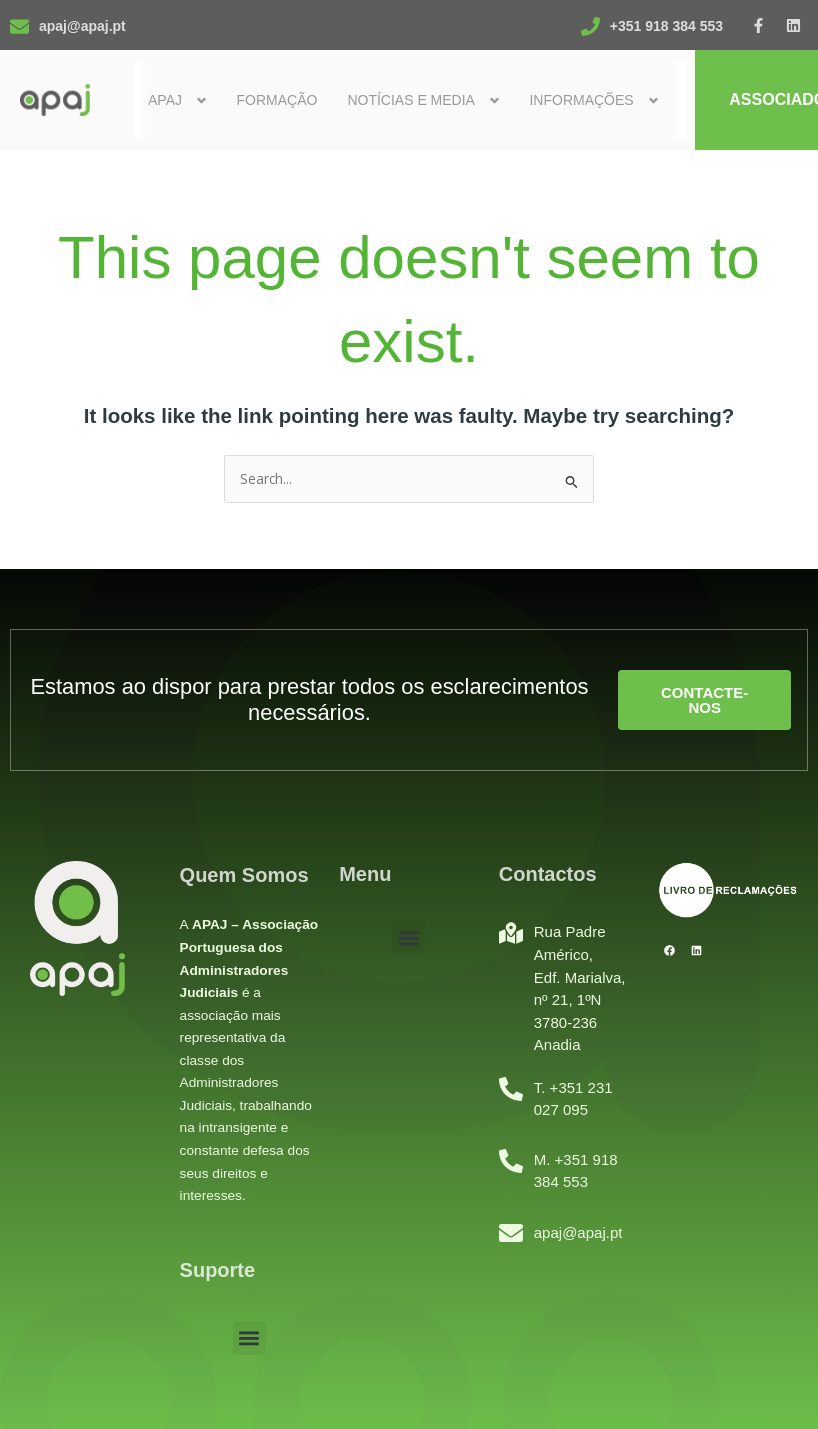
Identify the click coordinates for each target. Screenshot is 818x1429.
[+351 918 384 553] (590, 26)
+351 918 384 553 (666, 26)
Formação (276, 100)
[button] (249, 1338)
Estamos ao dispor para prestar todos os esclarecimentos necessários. (309, 699)
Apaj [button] (165, 100)
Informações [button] (581, 100)
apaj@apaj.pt (82, 26)
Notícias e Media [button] (411, 100)
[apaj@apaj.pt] (19, 26)
